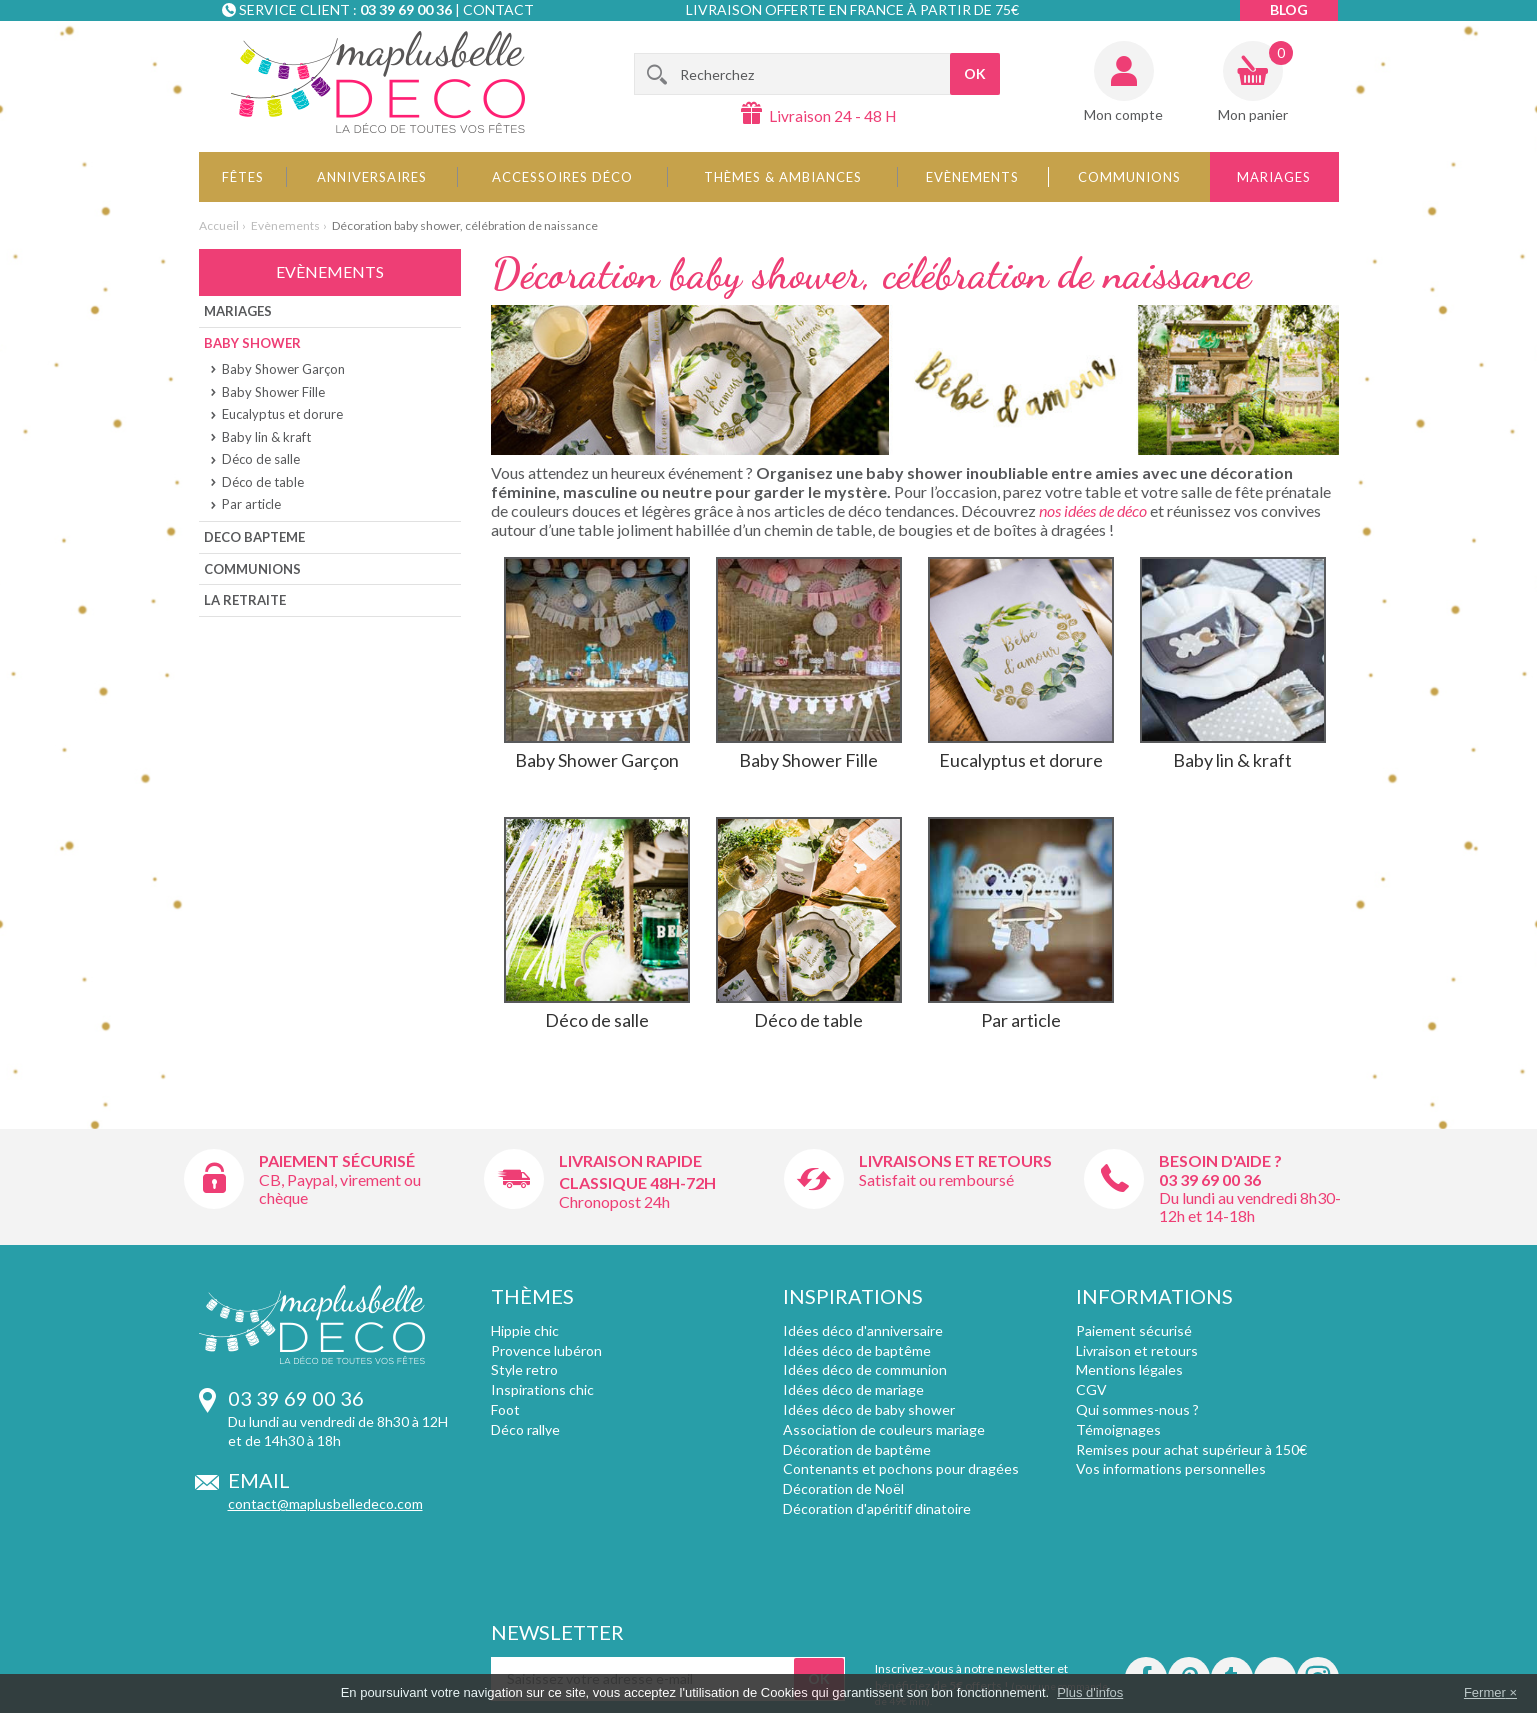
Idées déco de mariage (853, 1389)
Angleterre (525, 1508)
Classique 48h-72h (637, 1182)
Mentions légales (1129, 1369)
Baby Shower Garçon (283, 369)
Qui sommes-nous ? (1137, 1409)
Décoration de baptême (857, 1449)
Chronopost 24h (614, 1201)
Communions (1129, 177)
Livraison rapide (630, 1160)
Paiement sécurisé (337, 1160)
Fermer (1485, 1692)
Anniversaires (372, 177)
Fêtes (243, 177)
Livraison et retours (1137, 1350)
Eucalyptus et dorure (282, 414)
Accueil (219, 225)
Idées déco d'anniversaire (863, 1330)
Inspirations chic (542, 1389)
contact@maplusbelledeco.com (325, 1503)
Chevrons (521, 1468)
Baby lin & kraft (266, 437)
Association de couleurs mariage (884, 1429)
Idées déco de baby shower (869, 1409)
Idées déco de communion (865, 1369)
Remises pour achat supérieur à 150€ (1191, 1449)
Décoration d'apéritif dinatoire (877, 1508)
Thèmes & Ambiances (783, 177)
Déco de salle (261, 459)
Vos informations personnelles (1171, 1468)
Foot (505, 1409)
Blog (1289, 9)
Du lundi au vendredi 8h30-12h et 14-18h (1250, 1206)
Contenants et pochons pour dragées (901, 1468)
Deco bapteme (254, 537)
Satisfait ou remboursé (936, 1179)
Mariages (1274, 177)
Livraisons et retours (955, 1160)
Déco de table (263, 482)
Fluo (504, 1488)
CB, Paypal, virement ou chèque (340, 1188)
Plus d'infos (1090, 1692)
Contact (498, 9)
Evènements (972, 177)
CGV (1091, 1389)
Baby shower (252, 343)
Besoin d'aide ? (1220, 1160)
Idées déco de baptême (857, 1350)
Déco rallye (525, 1429)
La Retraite (245, 600)
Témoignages (1118, 1429)
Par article (251, 504)
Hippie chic (525, 1330)
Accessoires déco (562, 177)
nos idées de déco (1093, 510)
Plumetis (518, 1449)
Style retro (524, 1369)
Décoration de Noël (843, 1488)
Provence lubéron (546, 1350)
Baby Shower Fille (273, 392)
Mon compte (1123, 114)
